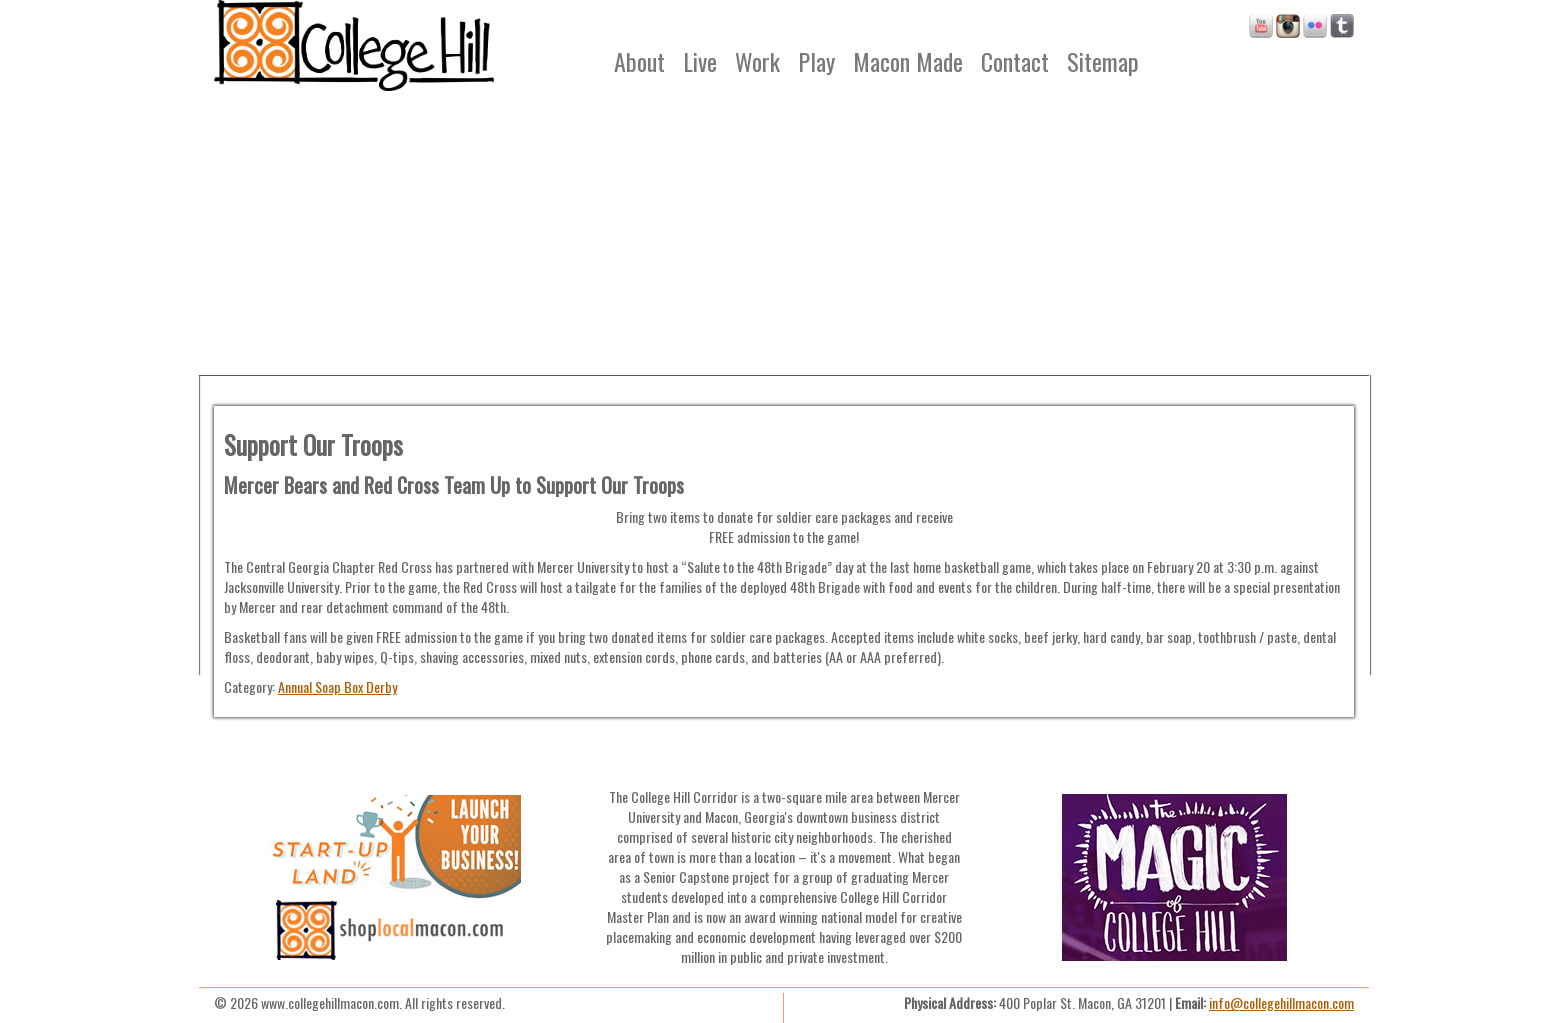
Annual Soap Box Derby (337, 686)
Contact (1015, 61)
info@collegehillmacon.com (1281, 1002)
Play (816, 61)
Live (700, 61)
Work (757, 61)
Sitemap (1103, 61)
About (639, 61)
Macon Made (908, 61)
